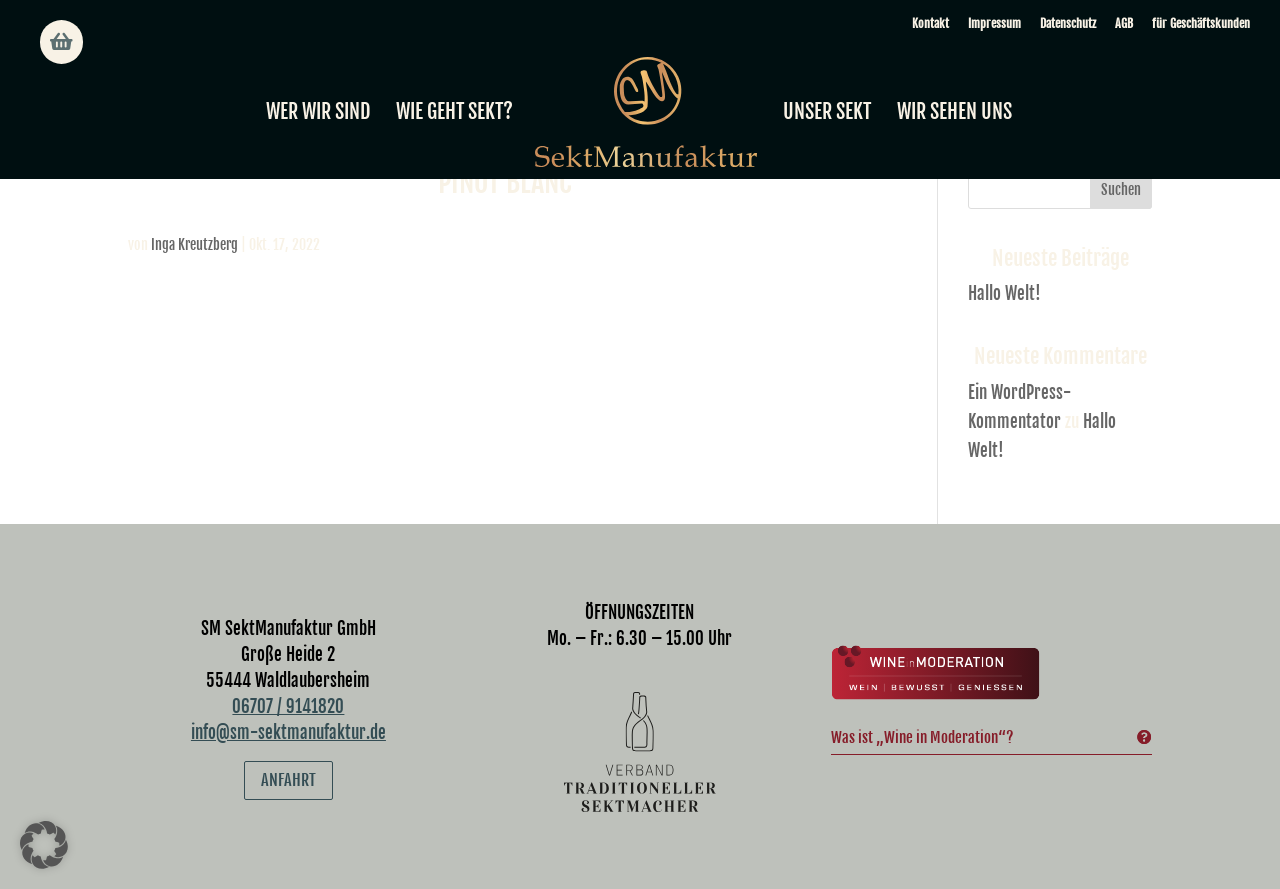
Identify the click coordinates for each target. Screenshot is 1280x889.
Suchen (1121, 189)
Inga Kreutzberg (194, 244)
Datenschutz (1068, 23)
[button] (44, 845)
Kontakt (930, 23)
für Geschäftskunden (1201, 23)
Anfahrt (288, 780)
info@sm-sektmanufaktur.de (288, 732)
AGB (1124, 23)
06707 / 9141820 (288, 706)
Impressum (994, 23)
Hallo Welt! (1004, 293)
